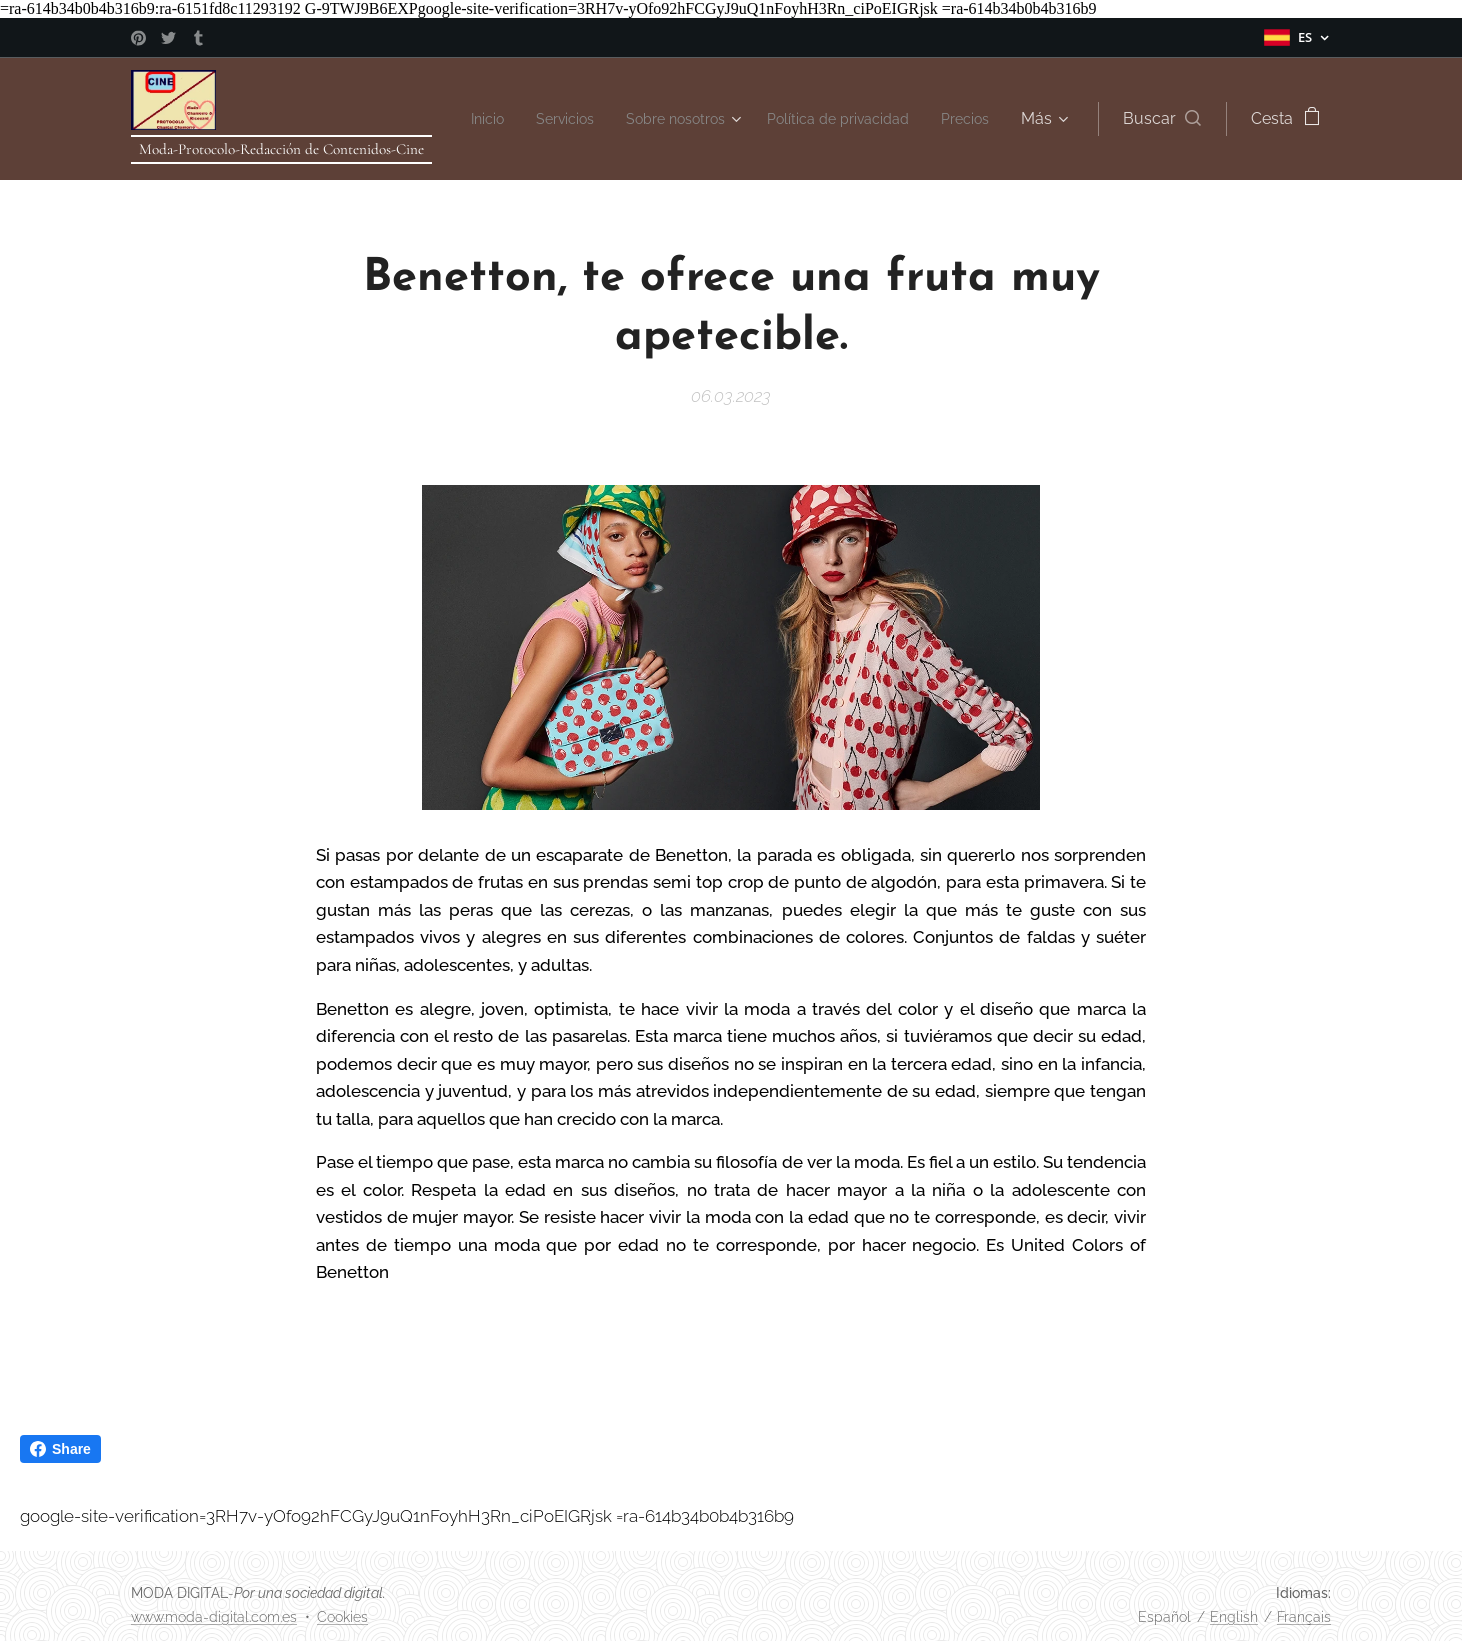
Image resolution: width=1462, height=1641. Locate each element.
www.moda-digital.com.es (214, 1617)
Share (60, 1449)
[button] (1162, 119)
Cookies (342, 1617)
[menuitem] (529, 119)
